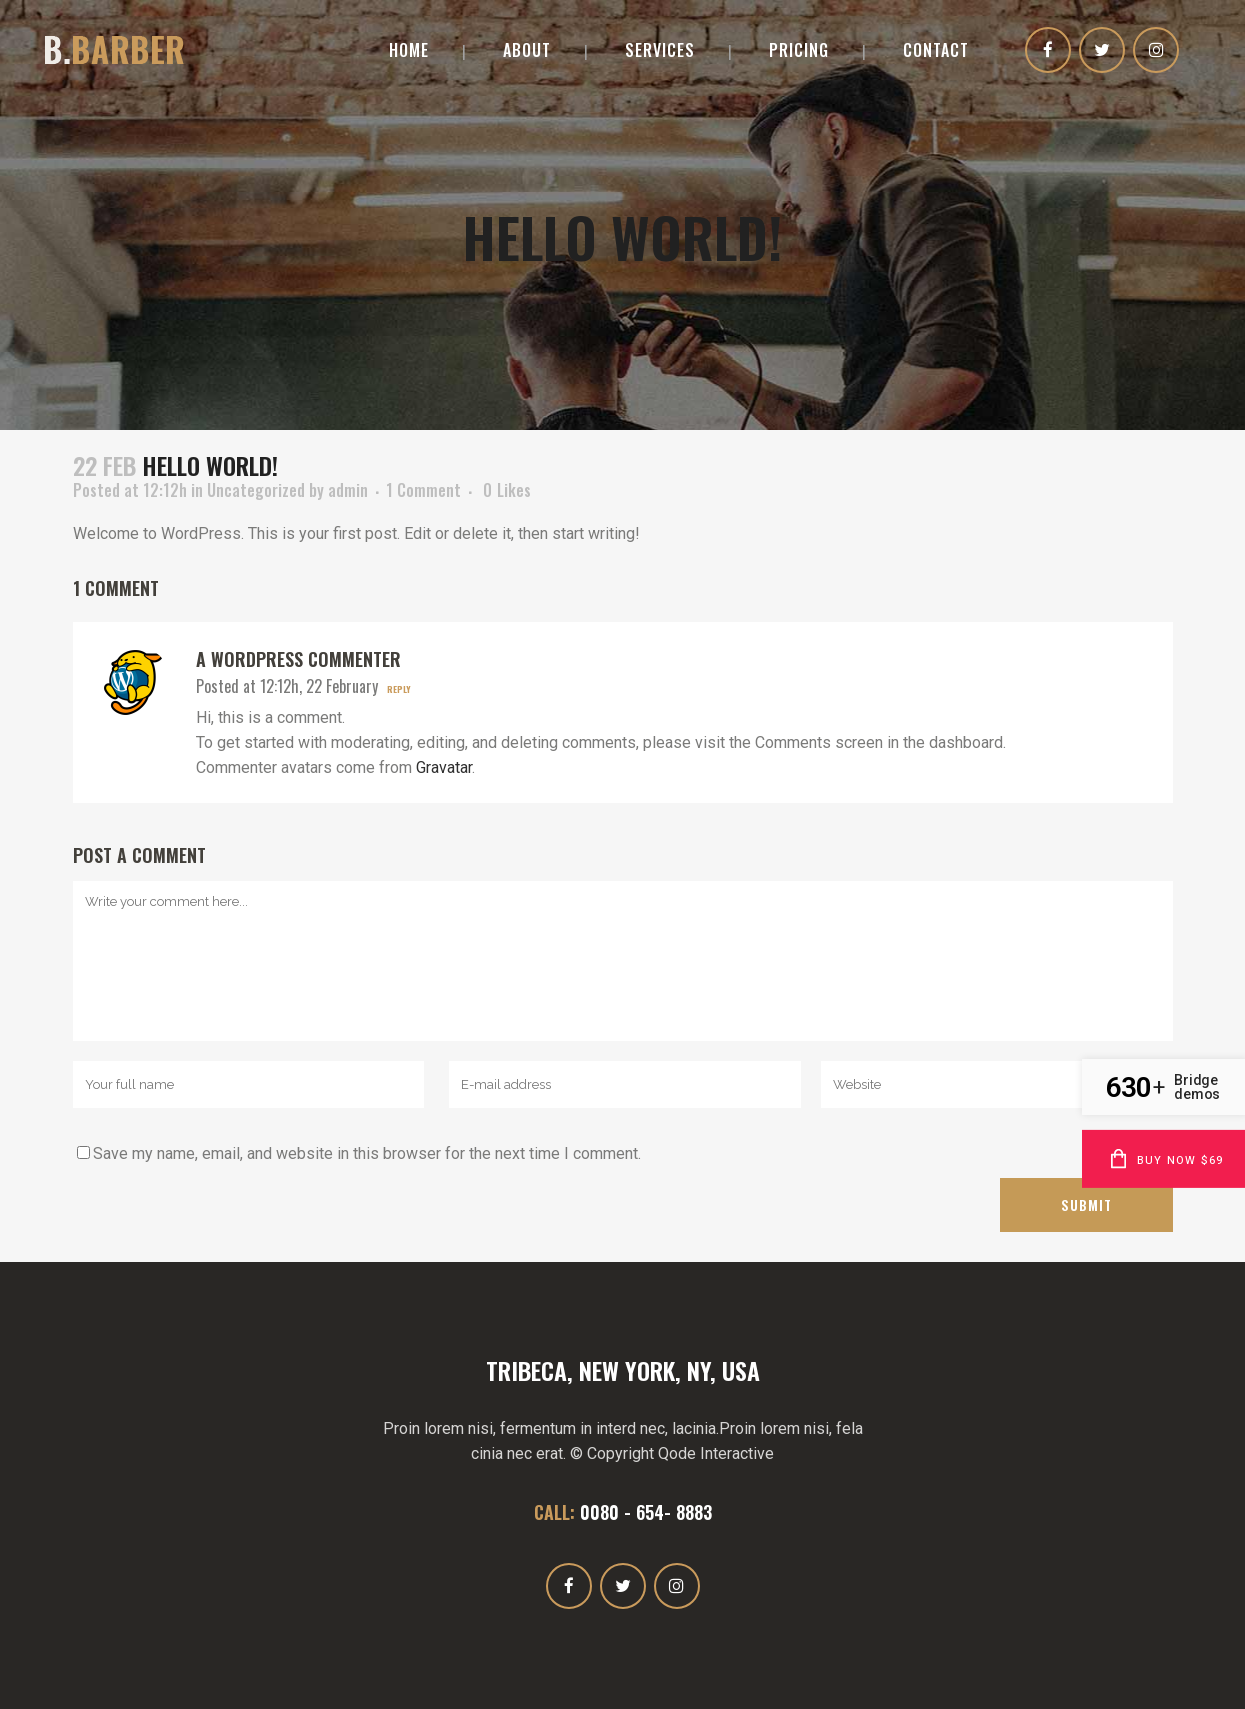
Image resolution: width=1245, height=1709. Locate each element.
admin (348, 490)
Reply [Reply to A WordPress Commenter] (399, 689)
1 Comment (423, 490)
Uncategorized (256, 490)
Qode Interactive (716, 1453)
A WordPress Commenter (298, 659)
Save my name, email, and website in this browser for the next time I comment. (367, 1153)
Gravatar (444, 767)
